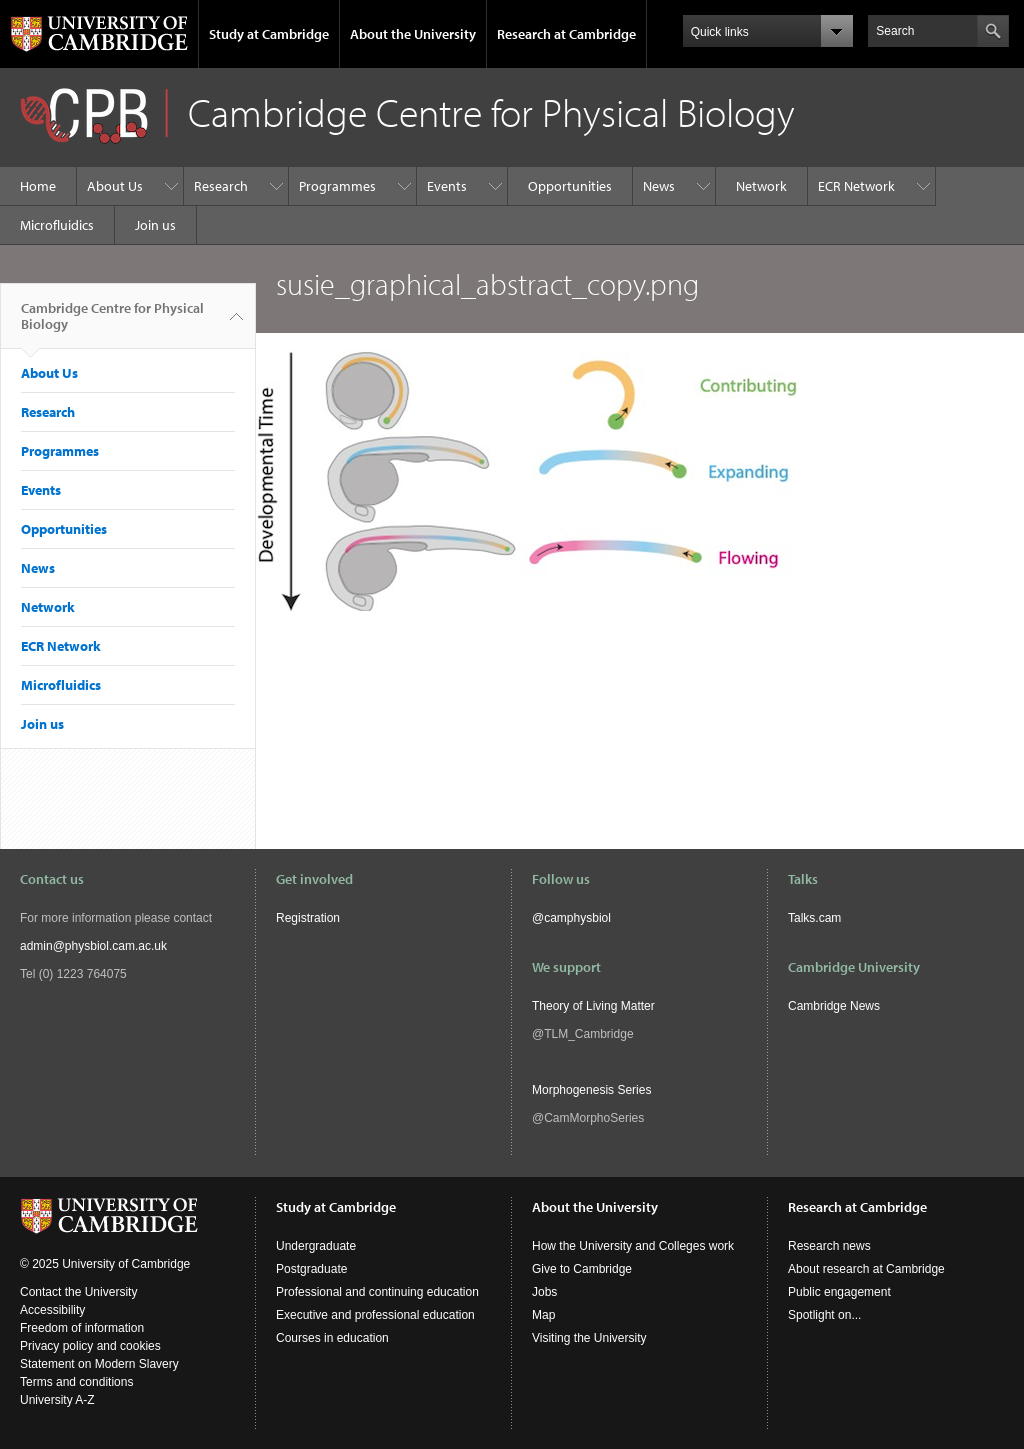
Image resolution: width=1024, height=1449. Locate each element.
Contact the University (78, 1292)
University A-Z (57, 1400)
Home (38, 186)
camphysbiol (577, 918)
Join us (155, 225)
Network (761, 186)
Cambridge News (834, 1006)
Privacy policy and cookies (90, 1346)
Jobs (544, 1292)
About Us (115, 186)
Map (543, 1315)
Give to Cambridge (582, 1269)
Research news (829, 1246)
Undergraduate (316, 1246)
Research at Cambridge (566, 34)
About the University (413, 34)
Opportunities (570, 186)
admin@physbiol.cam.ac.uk (93, 946)
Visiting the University (589, 1338)
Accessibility (52, 1310)
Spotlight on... (824, 1315)
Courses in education (332, 1338)
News (659, 186)
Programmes (337, 186)
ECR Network (856, 186)
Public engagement (839, 1292)
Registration (308, 918)
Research (221, 186)
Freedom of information (82, 1328)
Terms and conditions (76, 1382)
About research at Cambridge (866, 1269)
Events (447, 186)
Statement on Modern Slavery (99, 1364)
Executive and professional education (375, 1315)
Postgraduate (311, 1269)
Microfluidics (57, 225)
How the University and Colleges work (633, 1246)
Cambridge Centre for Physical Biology (112, 324)
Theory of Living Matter (593, 1006)
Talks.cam (814, 918)
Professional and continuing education (377, 1292)
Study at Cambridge (269, 34)
